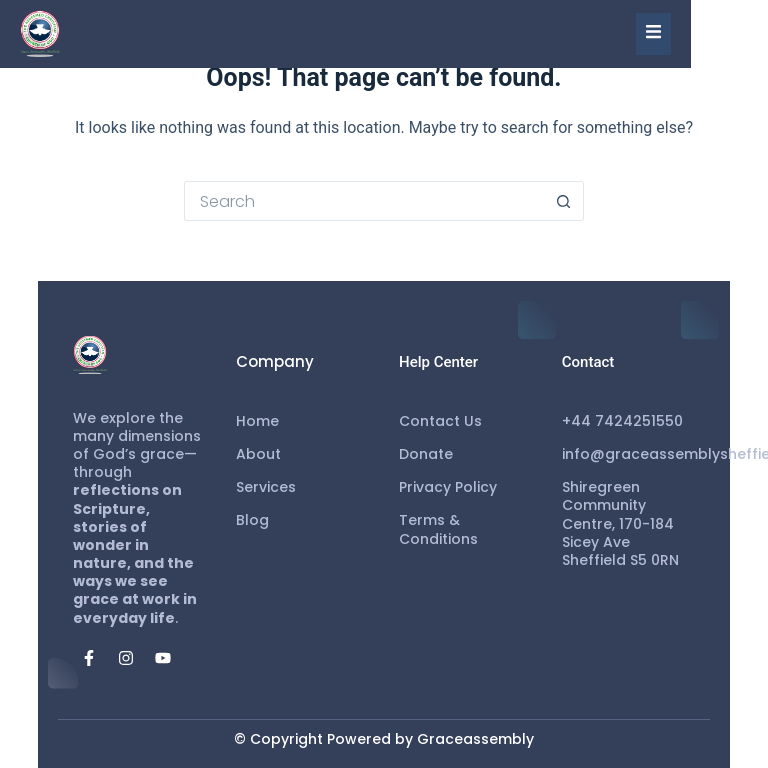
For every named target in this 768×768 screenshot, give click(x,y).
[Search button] (564, 201)
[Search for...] (364, 201)
